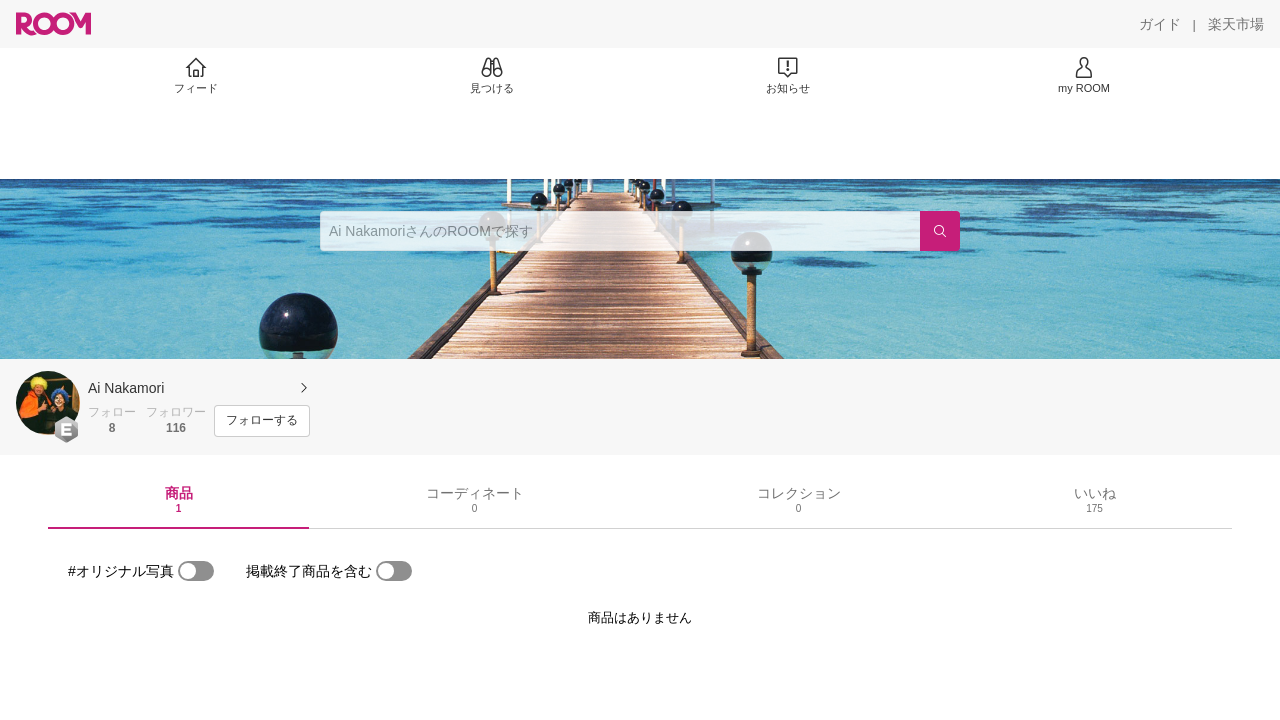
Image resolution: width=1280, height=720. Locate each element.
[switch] (196, 571)
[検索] (940, 231)
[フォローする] (262, 421)
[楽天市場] (1236, 24)
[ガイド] (1160, 24)
